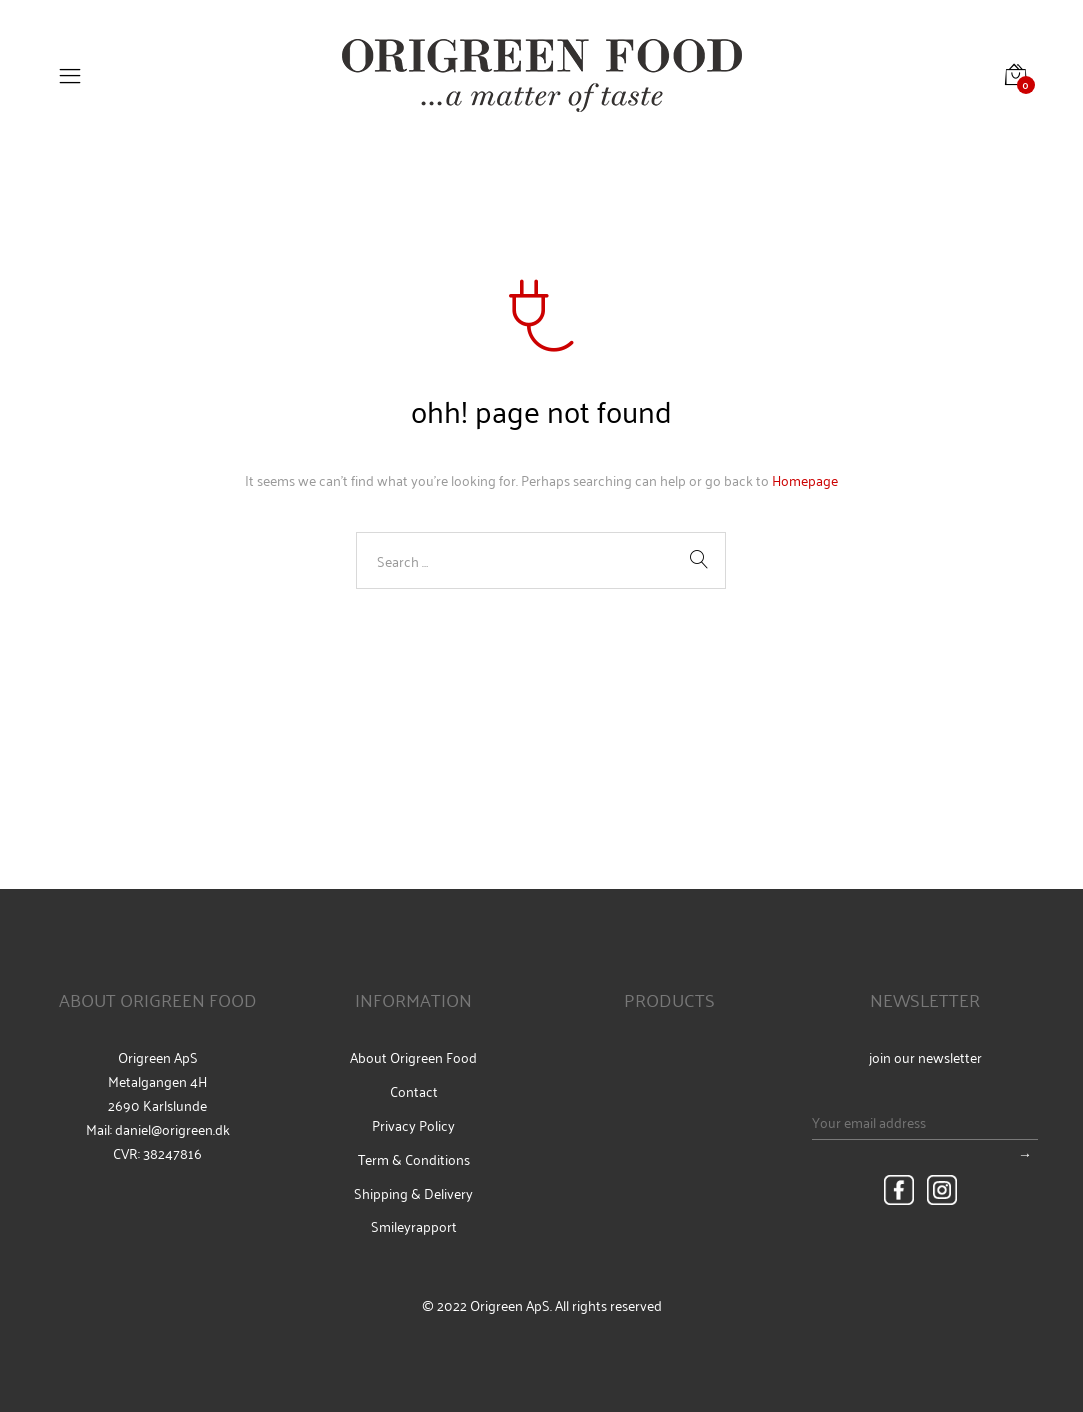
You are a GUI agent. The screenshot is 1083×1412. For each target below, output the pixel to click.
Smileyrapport (414, 1226)
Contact (414, 1091)
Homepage (805, 479)
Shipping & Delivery (413, 1193)
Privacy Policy (413, 1125)
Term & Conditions (414, 1159)
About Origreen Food (413, 1057)
